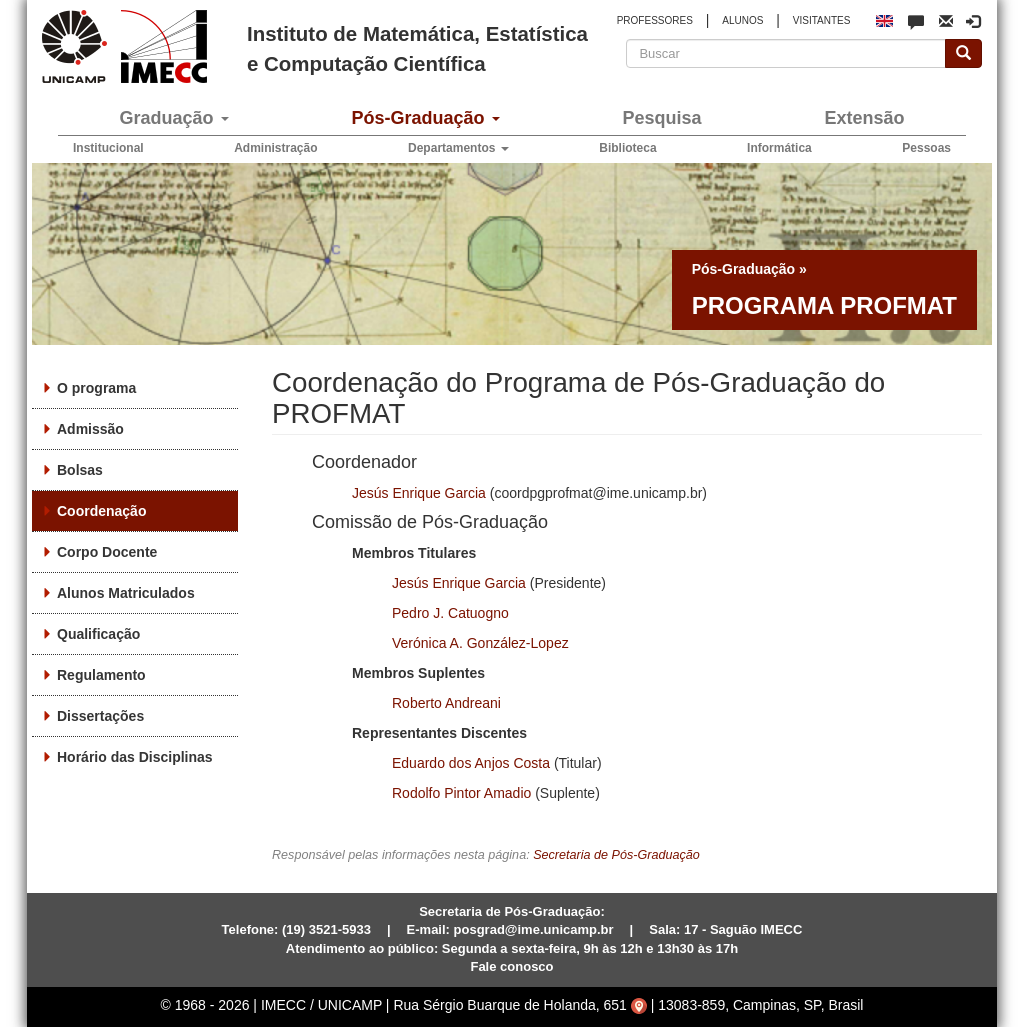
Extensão (864, 118)
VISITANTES (822, 20)
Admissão (90, 429)
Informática (779, 148)
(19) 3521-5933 (326, 929)
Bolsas (80, 470)
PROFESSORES (655, 20)
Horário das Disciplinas (135, 757)
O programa (96, 388)
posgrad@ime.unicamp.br (534, 929)
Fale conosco (511, 966)
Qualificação (98, 634)
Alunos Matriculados (126, 593)
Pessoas (926, 148)
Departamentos (458, 148)
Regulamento (101, 675)
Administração (275, 148)
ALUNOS (742, 20)
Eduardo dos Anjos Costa (471, 763)
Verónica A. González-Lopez (480, 643)
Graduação (173, 118)
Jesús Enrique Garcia (419, 493)
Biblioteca (627, 148)
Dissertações (100, 716)
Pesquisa (661, 118)
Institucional (108, 148)
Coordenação (101, 511)
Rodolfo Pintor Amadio (461, 793)
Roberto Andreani (446, 703)
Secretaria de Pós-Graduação (616, 855)
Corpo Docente (107, 552)
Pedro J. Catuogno (450, 613)
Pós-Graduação (425, 118)
